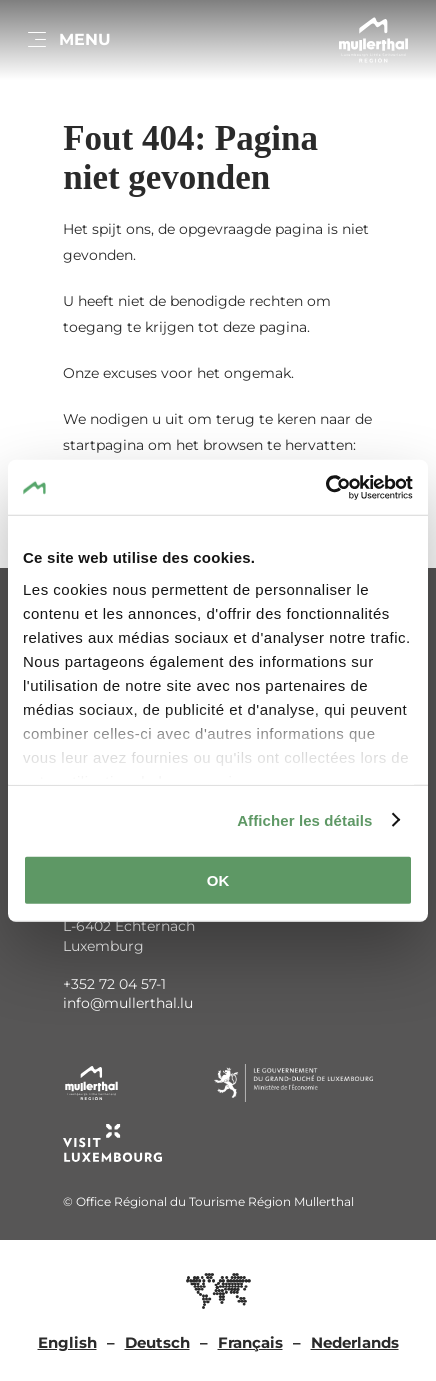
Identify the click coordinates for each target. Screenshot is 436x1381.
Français (250, 1342)
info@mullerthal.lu (128, 1003)
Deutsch (157, 1342)
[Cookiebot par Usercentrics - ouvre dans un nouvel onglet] (325, 487)
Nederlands (355, 1342)
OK (218, 880)
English (67, 1342)
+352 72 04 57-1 (114, 984)
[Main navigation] (68, 40)
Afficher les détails (304, 819)
